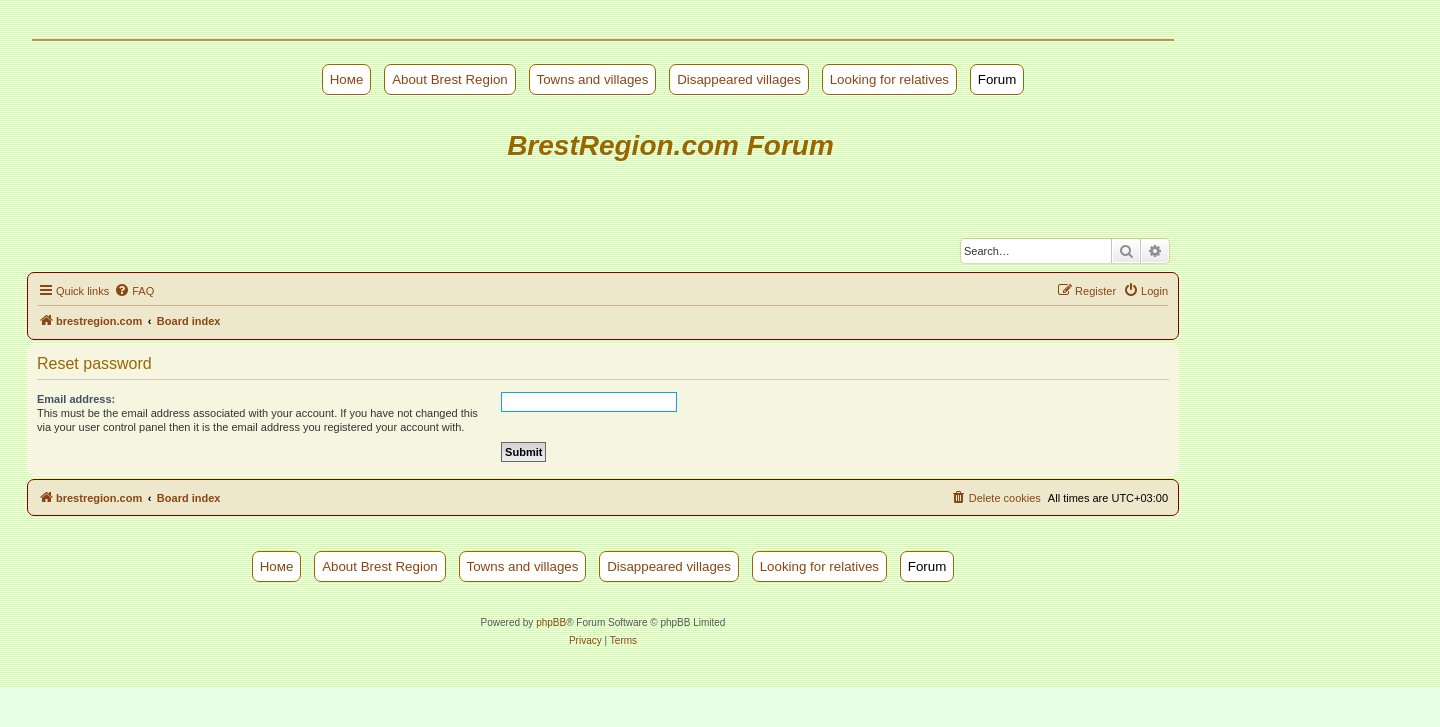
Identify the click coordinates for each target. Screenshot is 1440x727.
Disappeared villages (739, 79)
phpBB (551, 622)
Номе (347, 79)
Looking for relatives (889, 79)
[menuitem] (134, 291)
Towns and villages (593, 79)
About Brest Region (450, 79)
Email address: (76, 399)
